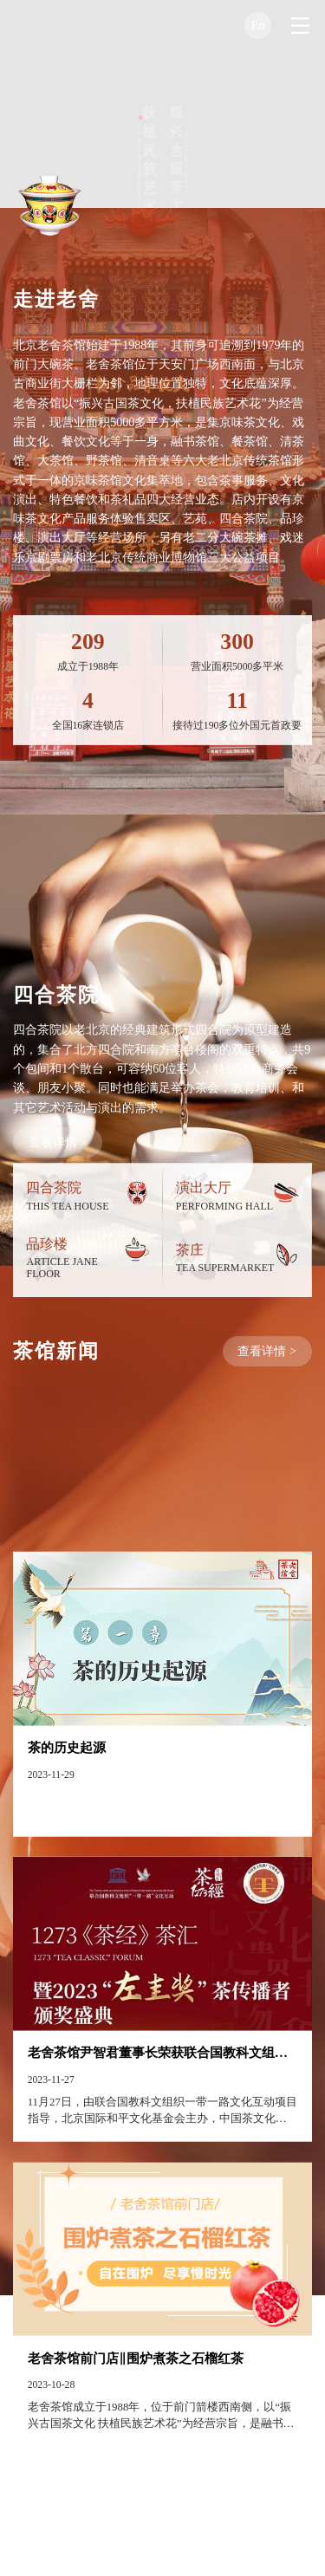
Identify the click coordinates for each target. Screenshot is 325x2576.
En (258, 25)
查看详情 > (58, 1190)
